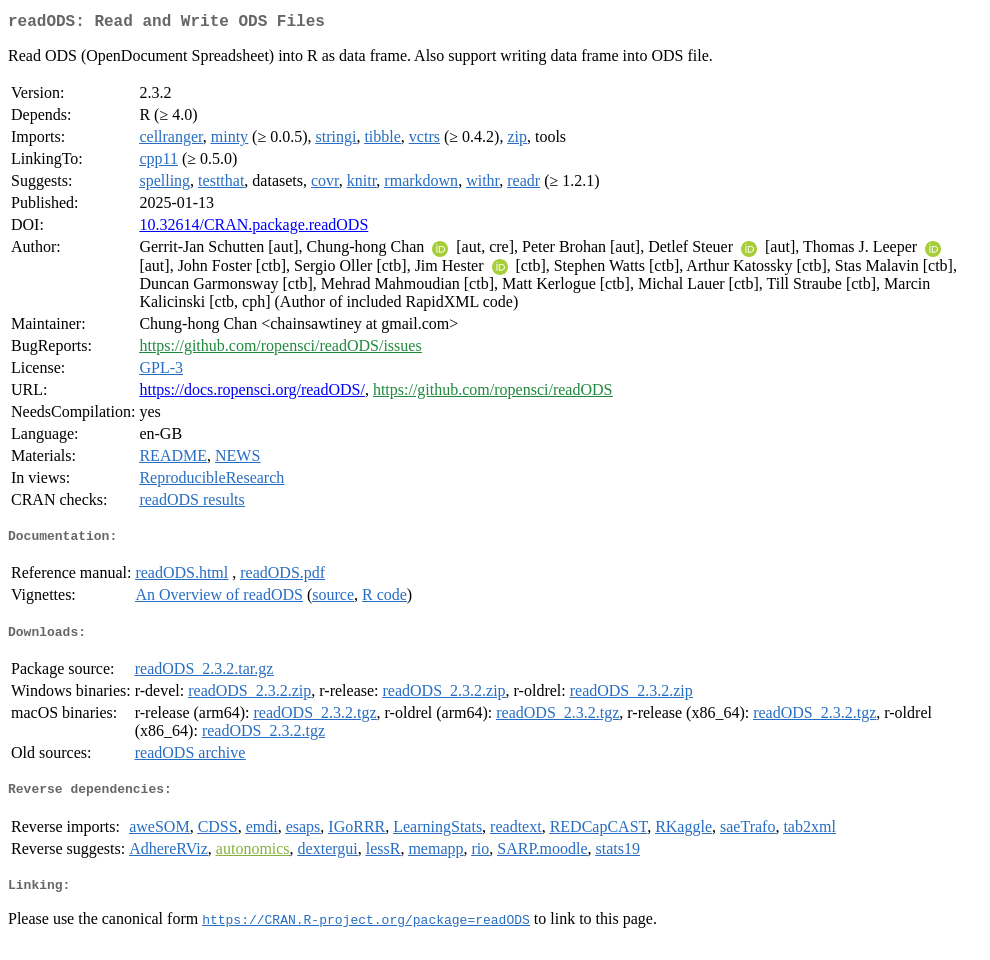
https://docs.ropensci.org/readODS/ (251, 393)
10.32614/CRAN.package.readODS (253, 228)
